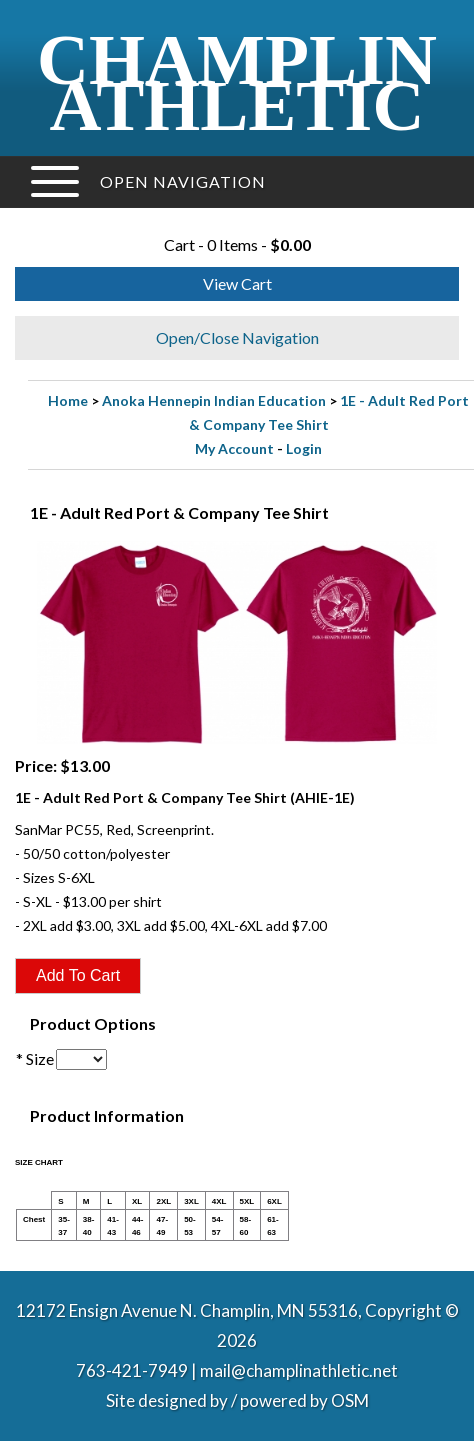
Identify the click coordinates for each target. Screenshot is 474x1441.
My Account (234, 448)
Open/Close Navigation (237, 337)
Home (68, 400)
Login (304, 448)
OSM (350, 1400)
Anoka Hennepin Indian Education (214, 400)
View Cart (237, 283)
